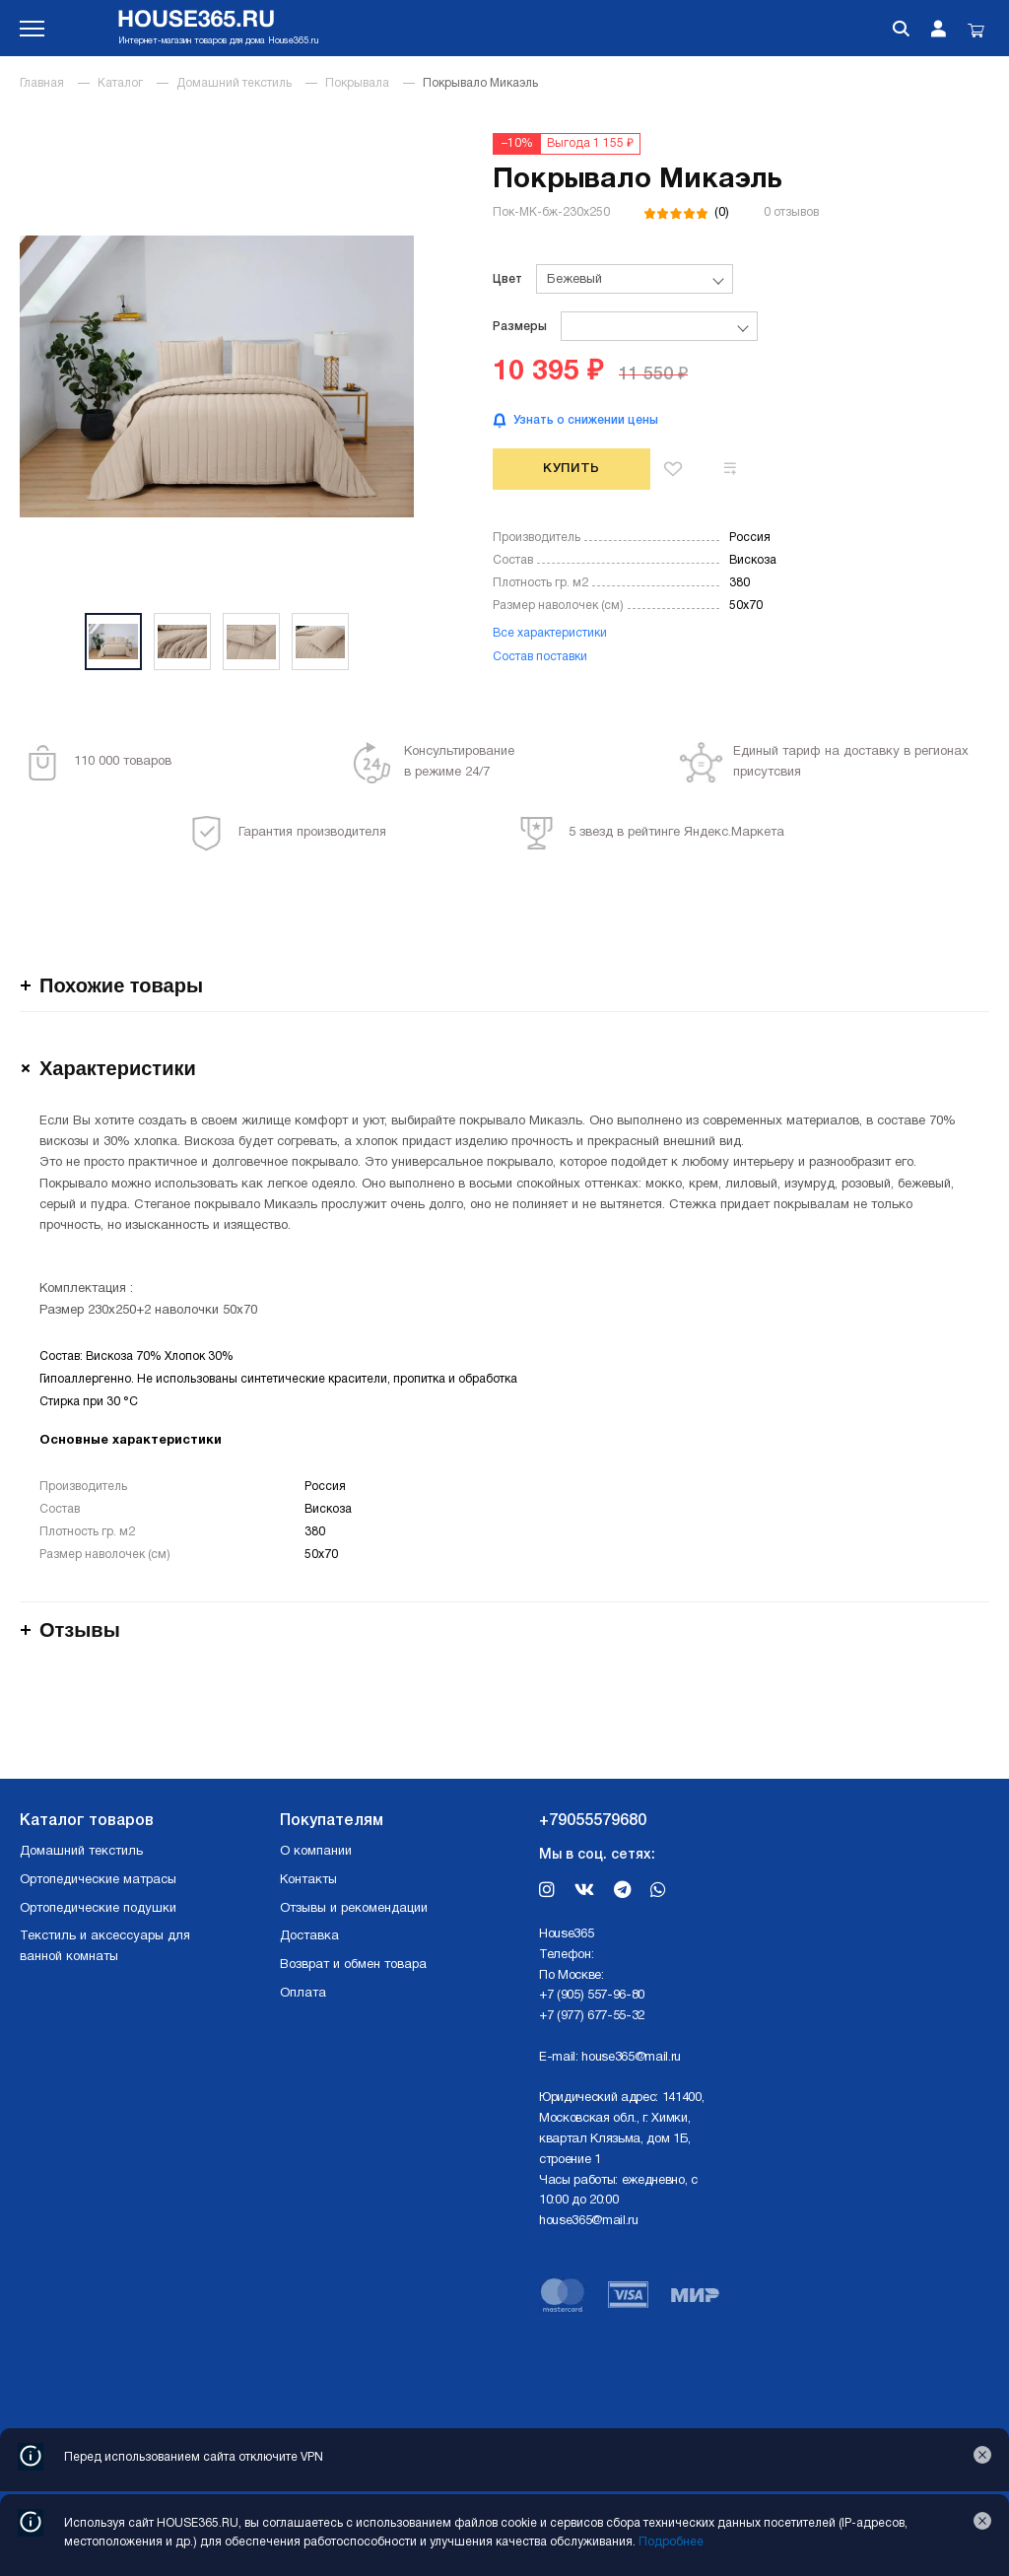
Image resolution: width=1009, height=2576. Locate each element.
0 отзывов (791, 212)
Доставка (309, 1936)
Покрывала (357, 83)
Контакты (308, 1880)
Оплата (303, 1994)
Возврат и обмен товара (353, 1965)
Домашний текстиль (234, 83)
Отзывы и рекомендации (354, 1909)
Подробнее (671, 2542)
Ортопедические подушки (98, 1909)
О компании (316, 1852)
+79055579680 (592, 1821)
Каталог (120, 83)
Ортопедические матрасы (98, 1880)
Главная (42, 83)
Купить (571, 468)
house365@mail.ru (631, 2058)
